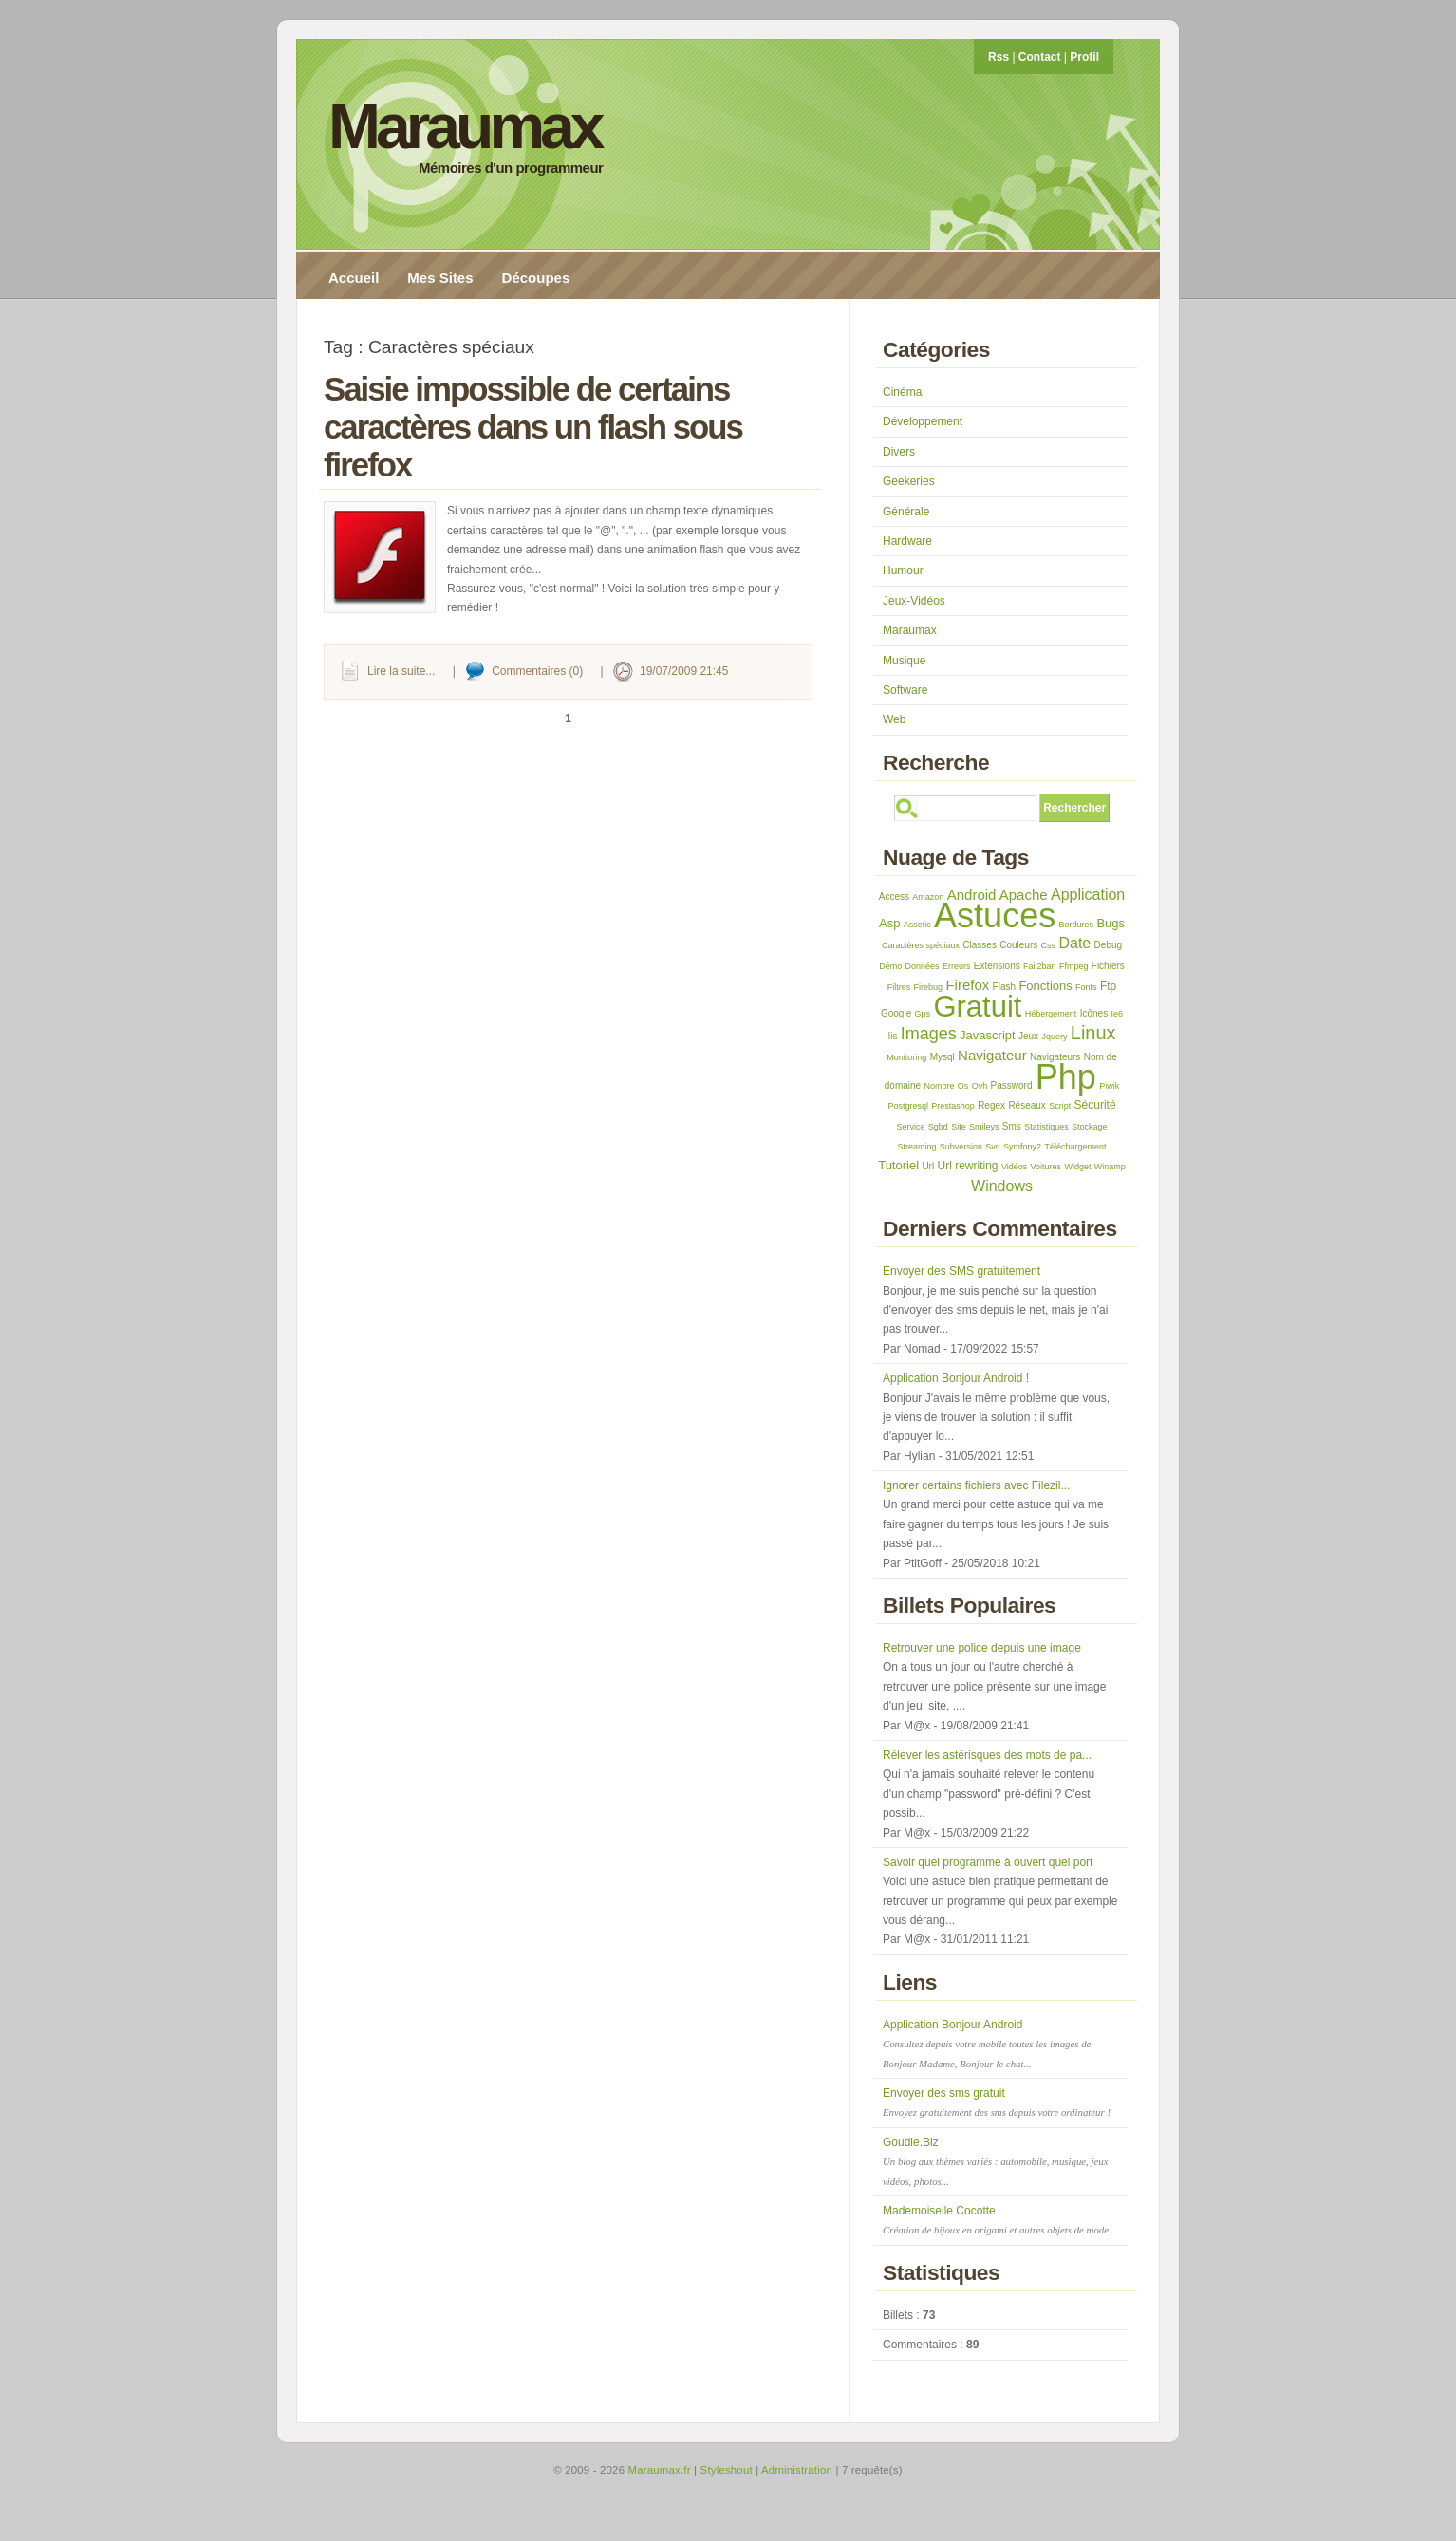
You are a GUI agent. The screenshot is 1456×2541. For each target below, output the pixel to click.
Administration (796, 2470)
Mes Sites (440, 278)
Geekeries (909, 481)
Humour (903, 570)
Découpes (536, 278)
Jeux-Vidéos (914, 600)
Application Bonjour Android (987, 2043)
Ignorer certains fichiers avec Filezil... (976, 1485)
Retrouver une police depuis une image (982, 1647)
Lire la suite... (401, 671)
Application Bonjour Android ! (956, 1378)
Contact (1039, 57)
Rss (998, 57)
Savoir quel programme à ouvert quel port (987, 1862)
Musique (904, 660)
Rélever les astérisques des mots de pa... (987, 1755)
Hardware (907, 541)
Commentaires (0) (537, 671)
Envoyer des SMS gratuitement (961, 1271)
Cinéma (902, 392)
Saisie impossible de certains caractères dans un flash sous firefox (533, 426)
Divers (899, 451)
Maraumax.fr (659, 2470)
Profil (1084, 57)
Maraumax (464, 126)
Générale (906, 511)
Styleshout (726, 2470)
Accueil (353, 278)
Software (905, 690)
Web (894, 719)
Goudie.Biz (995, 2161)
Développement (922, 421)
